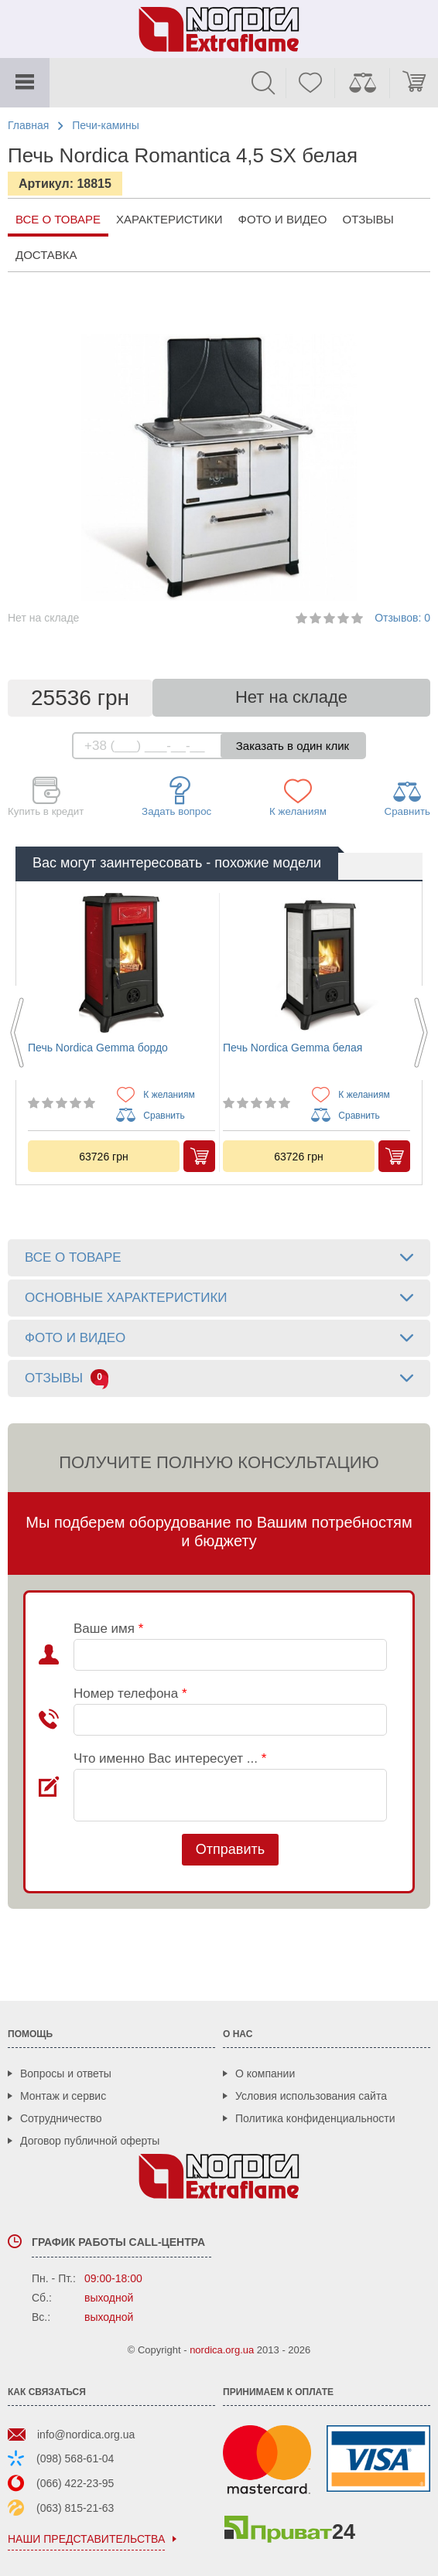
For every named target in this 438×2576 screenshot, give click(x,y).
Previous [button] (17, 1033)
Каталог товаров (25, 82)
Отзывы (368, 219)
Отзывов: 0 (402, 617)
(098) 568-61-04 (75, 2458)
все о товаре (58, 219)
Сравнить (407, 797)
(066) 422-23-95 (75, 2483)
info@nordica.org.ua (86, 2434)
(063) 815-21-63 (75, 2508)
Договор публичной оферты (89, 2141)
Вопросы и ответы (65, 2073)
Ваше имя (108, 1628)
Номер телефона (130, 1693)
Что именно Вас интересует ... (170, 1758)
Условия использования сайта (311, 2096)
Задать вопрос (176, 796)
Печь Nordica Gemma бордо (98, 1047)
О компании (265, 2073)
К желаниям (298, 797)
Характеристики (169, 219)
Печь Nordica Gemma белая (292, 1047)
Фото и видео (282, 219)
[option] (121, 1032)
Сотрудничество (60, 2118)
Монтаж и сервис (63, 2096)
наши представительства (86, 2539)
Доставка (46, 254)
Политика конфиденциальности (315, 2118)
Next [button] (421, 1033)
